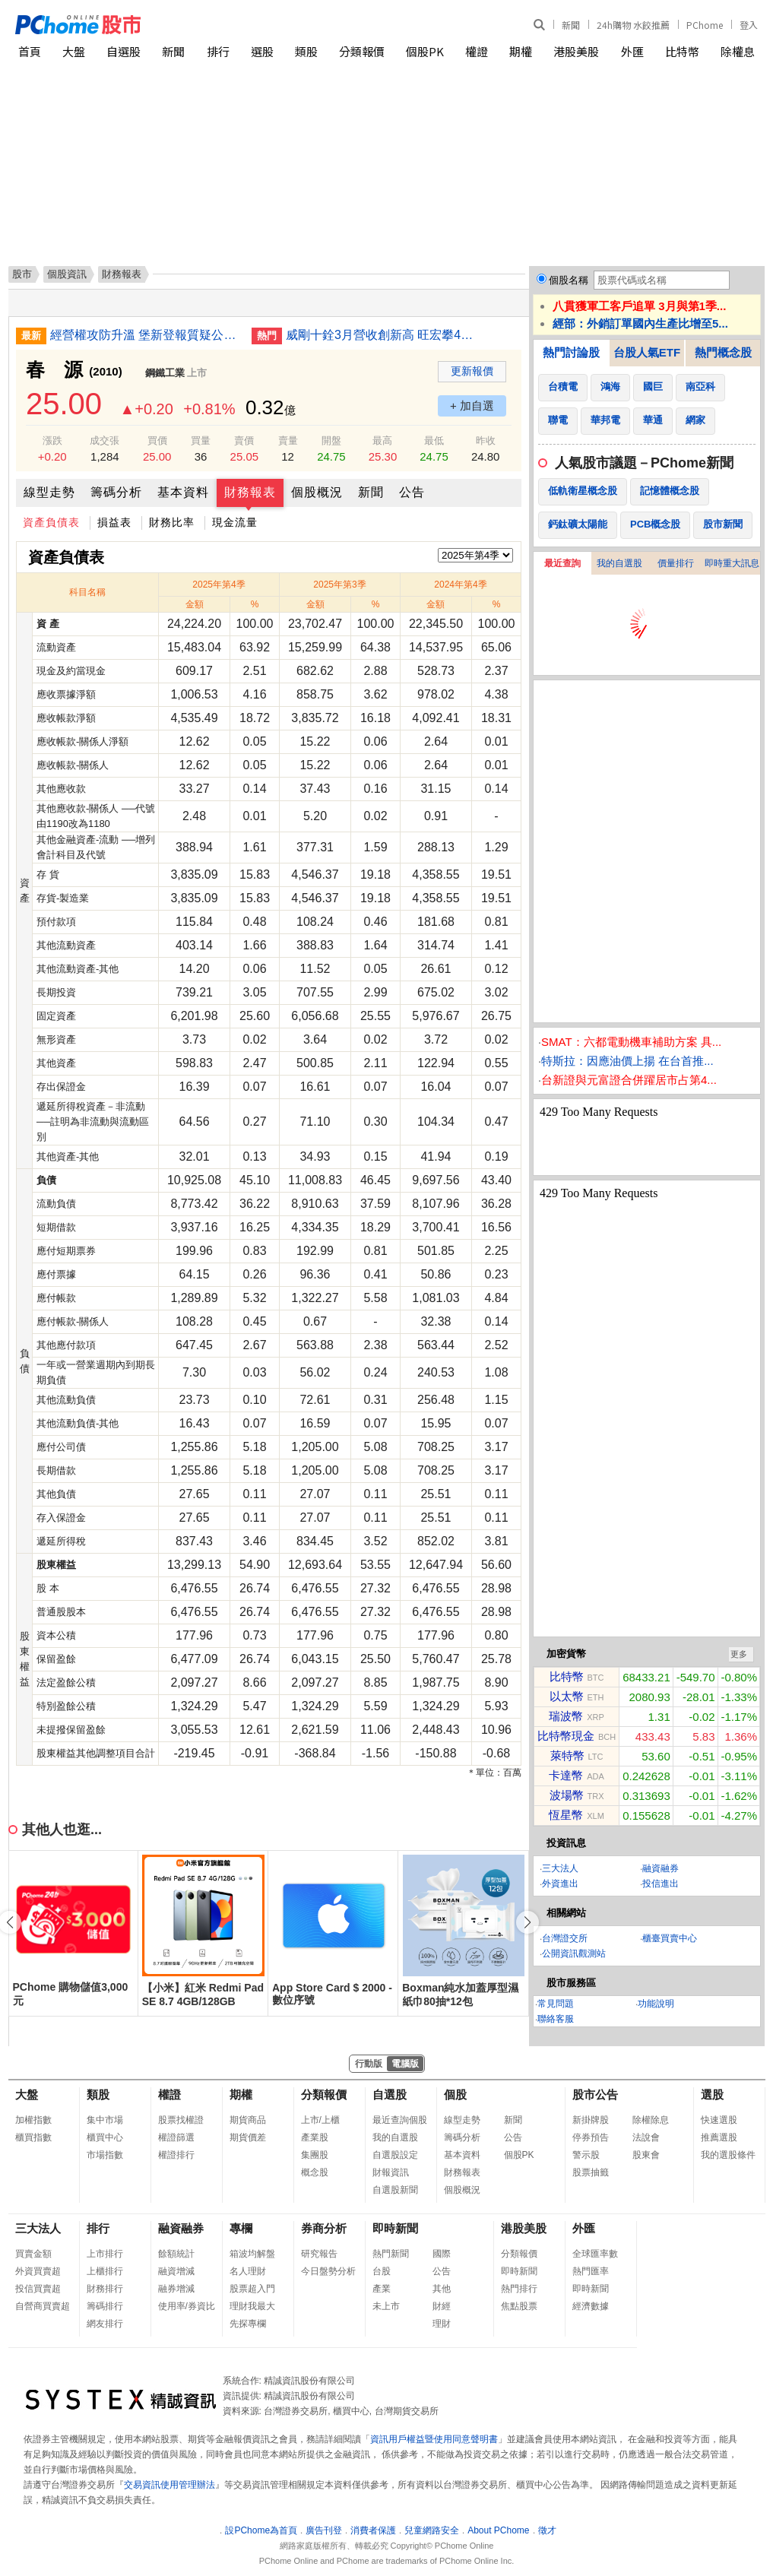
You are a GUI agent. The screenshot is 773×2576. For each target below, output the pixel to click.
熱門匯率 (590, 2271)
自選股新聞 (395, 2190)
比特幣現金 (565, 1735)
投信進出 (660, 1883)
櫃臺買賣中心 (669, 1938)
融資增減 (176, 2271)
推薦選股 (719, 2137)
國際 (441, 2253)
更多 (738, 1654)
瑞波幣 (566, 1715)
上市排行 (105, 2253)
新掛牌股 (590, 2120)
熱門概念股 (723, 352)
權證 (476, 51)
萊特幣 (567, 1755)
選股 (262, 51)
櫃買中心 (105, 2137)
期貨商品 (248, 2120)
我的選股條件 (728, 2155)
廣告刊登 (324, 2530)
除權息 (738, 51)
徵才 (547, 2530)
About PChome (498, 2530)
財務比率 (172, 522)
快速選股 (719, 2120)
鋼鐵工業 (165, 373)
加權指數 (33, 2120)
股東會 (646, 2155)
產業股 (314, 2137)
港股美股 (576, 51)
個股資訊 (67, 274)
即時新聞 (395, 2228)
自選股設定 (395, 2155)
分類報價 (362, 51)
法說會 (646, 2137)
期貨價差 (248, 2137)
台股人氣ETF (646, 352)
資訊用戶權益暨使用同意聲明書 (434, 2439)
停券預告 (590, 2137)
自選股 (123, 51)
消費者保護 (373, 2530)
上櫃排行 (105, 2271)
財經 (441, 2306)
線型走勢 (49, 492)
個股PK (425, 51)
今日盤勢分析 (328, 2271)
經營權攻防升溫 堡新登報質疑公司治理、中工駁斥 (145, 334)
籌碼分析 (116, 492)
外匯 (632, 51)
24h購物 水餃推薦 (633, 24)
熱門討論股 (571, 352)
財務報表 (250, 492)
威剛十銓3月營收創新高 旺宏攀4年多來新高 (381, 334)
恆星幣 (566, 1814)
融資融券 (660, 1868)
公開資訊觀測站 (574, 1953)
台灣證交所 (565, 1938)
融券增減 (176, 2288)
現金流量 (235, 522)
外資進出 (560, 1883)
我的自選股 (619, 563)
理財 (441, 2323)
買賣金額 (33, 2253)
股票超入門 (252, 2288)
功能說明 (656, 2003)
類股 (306, 51)
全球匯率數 (595, 2253)
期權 (520, 51)
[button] (527, 1922)
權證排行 (176, 2155)
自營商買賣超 (42, 2306)
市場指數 (105, 2155)
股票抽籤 (590, 2172)
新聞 (571, 24)
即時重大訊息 (732, 563)
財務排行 (105, 2288)
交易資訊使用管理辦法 (169, 2484)
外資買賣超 (38, 2271)
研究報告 (319, 2253)
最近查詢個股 (399, 2120)
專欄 (241, 2228)
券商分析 (324, 2228)
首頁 (29, 51)
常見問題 (555, 2003)
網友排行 (105, 2323)
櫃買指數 (33, 2137)
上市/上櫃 (320, 2120)
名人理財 (248, 2271)
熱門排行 (519, 2288)
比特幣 (682, 51)
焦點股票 (519, 2306)
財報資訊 (390, 2172)
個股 (455, 2094)
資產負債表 (51, 522)
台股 (381, 2271)
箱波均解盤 (252, 2253)
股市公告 (595, 2094)
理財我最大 (252, 2306)
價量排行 (675, 563)
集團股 (314, 2155)
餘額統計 (176, 2253)
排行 (218, 51)
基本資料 (183, 492)
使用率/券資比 (186, 2306)
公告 (412, 492)
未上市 (386, 2306)
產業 (381, 2288)
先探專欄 (248, 2323)
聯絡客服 (555, 2019)
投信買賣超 (38, 2288)
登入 (749, 24)
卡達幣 (566, 1775)
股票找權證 (181, 2120)
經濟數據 (590, 2306)
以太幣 (567, 1696)
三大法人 (560, 1868)
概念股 (314, 2172)
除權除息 (650, 2120)
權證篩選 (176, 2137)
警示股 (586, 2155)
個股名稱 (568, 280)
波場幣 (567, 1795)
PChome (704, 24)
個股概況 (317, 492)
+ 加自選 (472, 405)
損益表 (114, 522)
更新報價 (472, 371)
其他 (441, 2288)
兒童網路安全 (431, 2530)
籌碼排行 (105, 2306)
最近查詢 (562, 563)
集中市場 (105, 2120)
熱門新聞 (390, 2253)
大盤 (73, 51)
